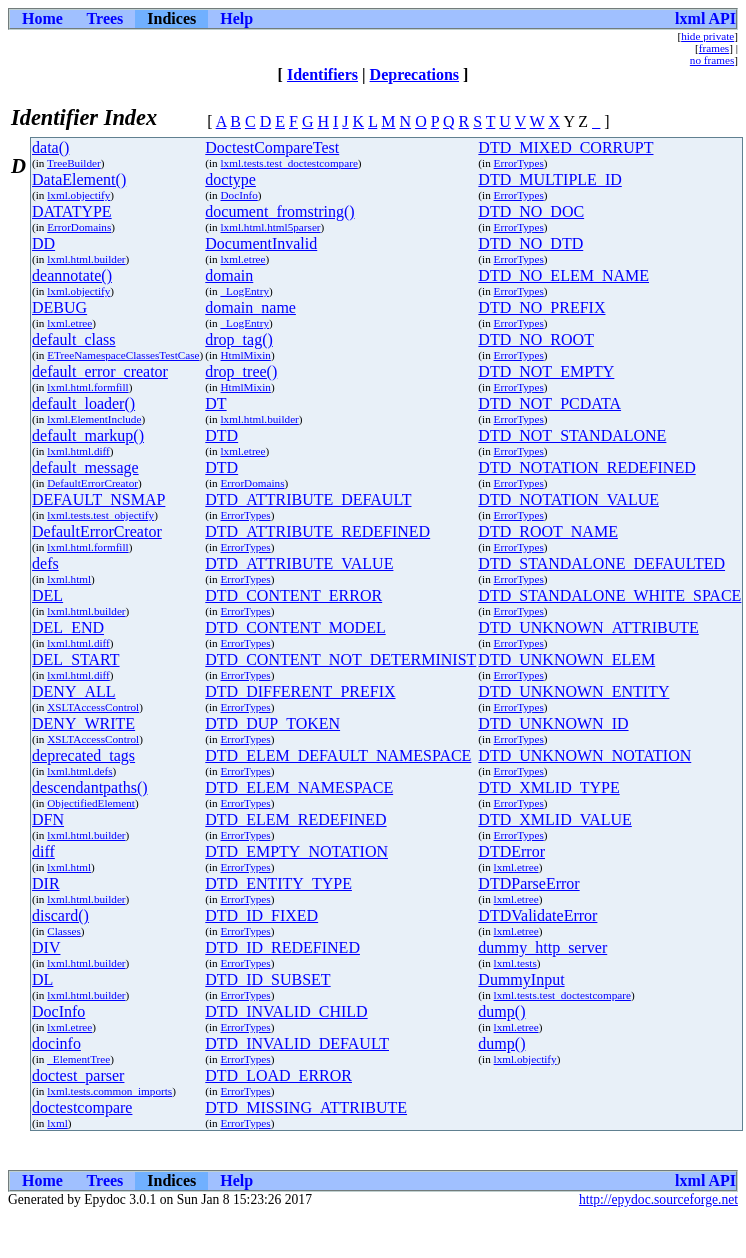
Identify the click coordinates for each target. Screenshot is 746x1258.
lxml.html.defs (79, 771)
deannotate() (72, 275)
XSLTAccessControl (93, 707)
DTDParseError (528, 883)
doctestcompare (82, 1107)
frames (714, 48)
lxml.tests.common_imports (109, 1091)
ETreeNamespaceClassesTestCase (123, 355)
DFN (48, 819)
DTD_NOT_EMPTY (546, 371)
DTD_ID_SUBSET (267, 979)
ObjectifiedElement (91, 803)
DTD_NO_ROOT (536, 339)
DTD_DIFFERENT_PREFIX (300, 691)
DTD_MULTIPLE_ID (549, 179)
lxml (57, 1123)
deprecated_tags (83, 755)
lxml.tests (515, 963)
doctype (230, 179)
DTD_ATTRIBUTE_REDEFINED (317, 531)
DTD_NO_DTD (530, 243)
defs (45, 563)
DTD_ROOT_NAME (548, 531)
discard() (60, 915)
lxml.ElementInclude (94, 419)
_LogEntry (245, 291)
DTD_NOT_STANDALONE (572, 435)
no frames (712, 60)
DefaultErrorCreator (92, 483)
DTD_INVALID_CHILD (286, 1011)
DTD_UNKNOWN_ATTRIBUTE (588, 627)
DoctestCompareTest (272, 147)
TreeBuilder (74, 163)
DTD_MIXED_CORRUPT (565, 147)
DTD (221, 435)
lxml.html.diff (78, 451)
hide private (707, 36)
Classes (64, 931)
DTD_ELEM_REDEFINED (295, 819)
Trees (105, 18)
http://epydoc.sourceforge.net (658, 1199)
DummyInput (521, 979)
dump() (501, 1011)
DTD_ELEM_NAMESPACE (299, 787)
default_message (85, 467)
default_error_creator (100, 371)
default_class (74, 339)
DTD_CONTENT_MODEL (295, 627)
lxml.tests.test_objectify (100, 515)
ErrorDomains (79, 227)
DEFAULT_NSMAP (98, 499)
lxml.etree (243, 259)
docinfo (56, 1043)
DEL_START (76, 659)
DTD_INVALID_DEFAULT (297, 1043)
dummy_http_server (542, 947)
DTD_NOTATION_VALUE (568, 499)
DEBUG (59, 307)
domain (229, 275)
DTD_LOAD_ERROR (278, 1075)
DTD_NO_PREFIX (541, 307)
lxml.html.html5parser (271, 227)
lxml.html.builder (86, 259)
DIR (46, 883)
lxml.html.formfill (87, 387)
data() (50, 147)
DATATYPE (72, 211)
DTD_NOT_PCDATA (549, 403)
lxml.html (69, 579)
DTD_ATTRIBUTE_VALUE (299, 563)
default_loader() (83, 403)
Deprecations (414, 74)
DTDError (511, 851)
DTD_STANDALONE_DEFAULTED (601, 563)
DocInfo (239, 195)
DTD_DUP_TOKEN (272, 723)
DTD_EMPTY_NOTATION (296, 851)
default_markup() (88, 435)
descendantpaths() (90, 787)
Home (42, 18)
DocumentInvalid (261, 243)
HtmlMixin (246, 355)
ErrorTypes (519, 163)
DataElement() (79, 179)
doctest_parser (78, 1075)
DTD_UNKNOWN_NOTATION (584, 755)
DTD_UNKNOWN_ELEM (566, 659)
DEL (47, 595)
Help (236, 18)
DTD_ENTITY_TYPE (278, 883)
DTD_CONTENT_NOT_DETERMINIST (340, 659)
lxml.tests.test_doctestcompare (289, 163)
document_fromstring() (279, 211)
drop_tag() (239, 339)
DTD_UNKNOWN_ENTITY (573, 691)
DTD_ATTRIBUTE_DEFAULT (308, 499)
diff (43, 851)
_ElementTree (78, 1059)
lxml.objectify (78, 195)
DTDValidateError (537, 915)
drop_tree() (241, 371)
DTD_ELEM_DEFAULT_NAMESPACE (338, 755)
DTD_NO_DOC (531, 211)
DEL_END (68, 627)
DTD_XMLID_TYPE (548, 787)
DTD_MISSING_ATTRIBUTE (306, 1107)
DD (43, 243)
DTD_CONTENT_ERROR (293, 595)
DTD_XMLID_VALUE (554, 819)
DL (42, 979)
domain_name (250, 307)
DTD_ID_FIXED (261, 915)
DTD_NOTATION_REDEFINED (586, 467)
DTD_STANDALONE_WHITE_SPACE (609, 595)
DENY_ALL (74, 691)
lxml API (705, 18)
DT (215, 403)
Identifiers (322, 74)
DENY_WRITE (83, 723)
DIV (46, 947)
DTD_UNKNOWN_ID (553, 723)
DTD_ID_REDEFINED (282, 947)
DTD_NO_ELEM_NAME (563, 275)
